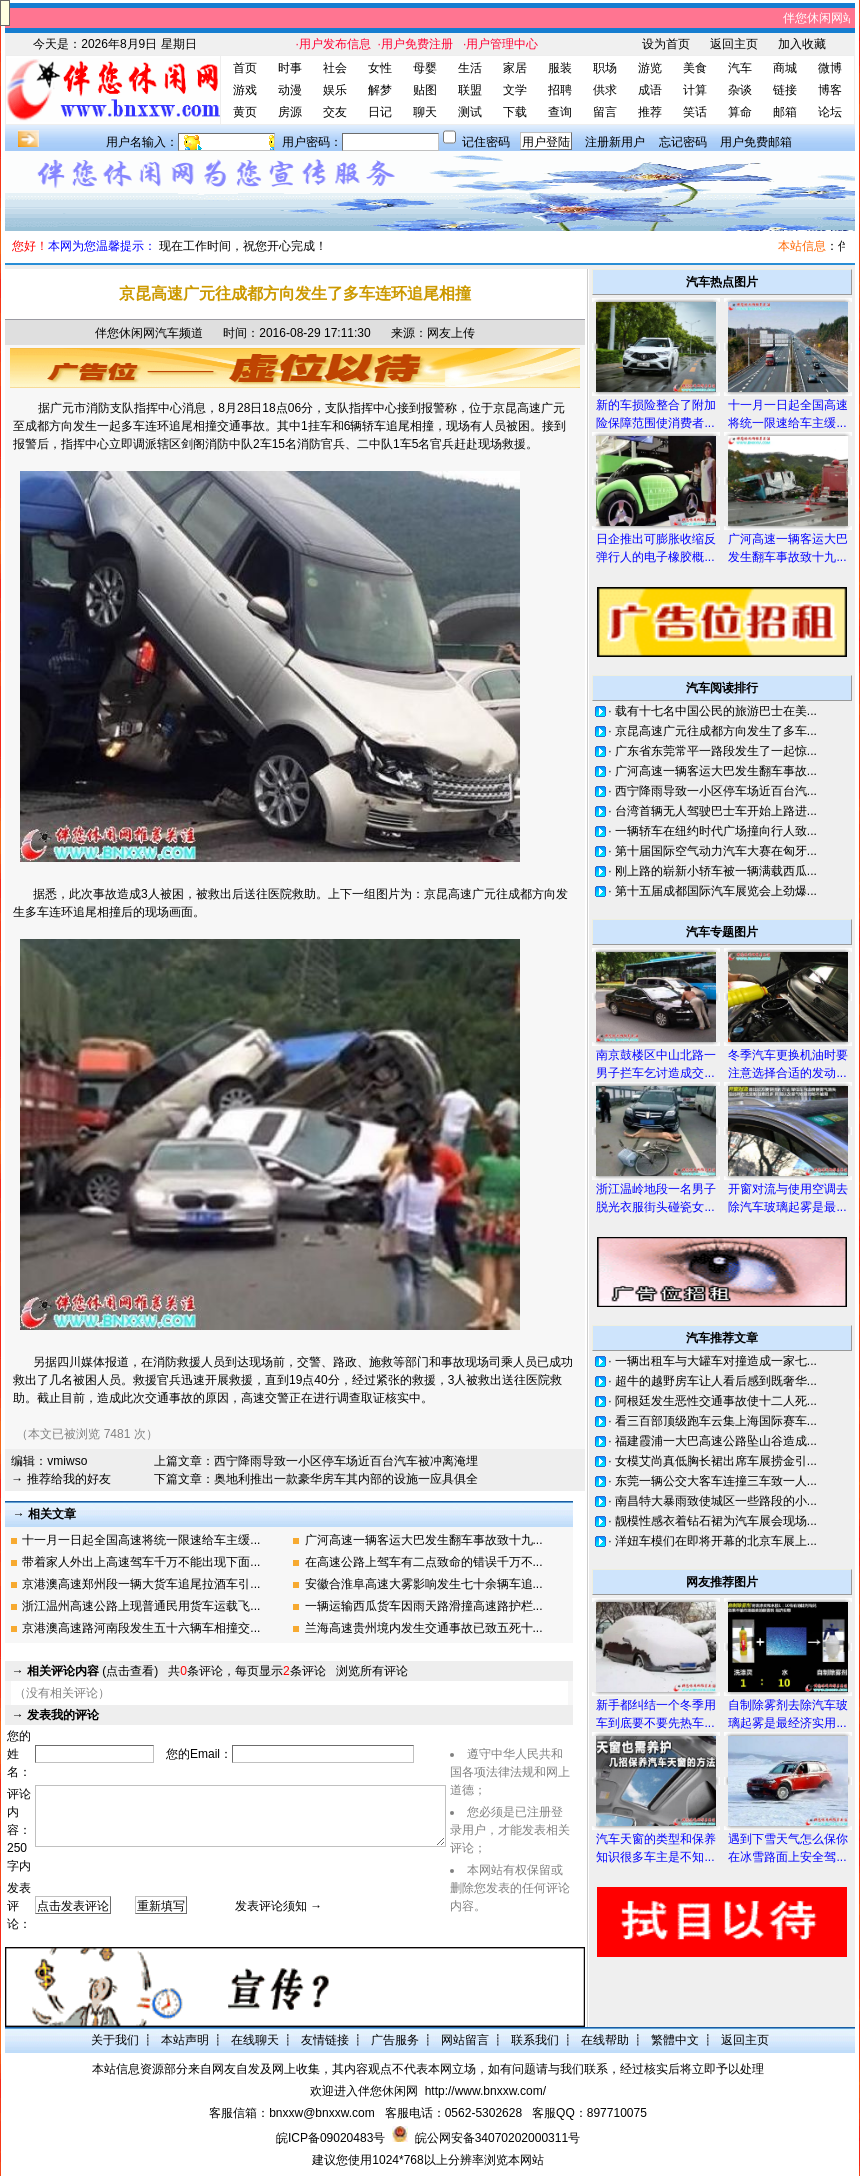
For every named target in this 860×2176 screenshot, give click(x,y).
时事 (290, 68)
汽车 (740, 68)
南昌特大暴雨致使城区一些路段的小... (716, 1501)
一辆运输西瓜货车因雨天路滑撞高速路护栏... (424, 1606)
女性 (380, 68)
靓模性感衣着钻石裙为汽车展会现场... (716, 1521)
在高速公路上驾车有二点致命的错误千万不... (424, 1562)
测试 (470, 112)
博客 (830, 90)
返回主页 (734, 44)
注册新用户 (615, 142)
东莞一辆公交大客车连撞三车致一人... (716, 1481)
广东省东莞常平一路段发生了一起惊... (716, 751)
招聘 (560, 90)
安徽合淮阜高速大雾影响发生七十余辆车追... (424, 1584)
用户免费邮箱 (756, 142)
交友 (335, 112)
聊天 (425, 112)
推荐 (650, 112)
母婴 (425, 68)
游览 (650, 68)
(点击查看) (92, 1671)
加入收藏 (802, 44)
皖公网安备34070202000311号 (497, 2138)
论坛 (830, 112)
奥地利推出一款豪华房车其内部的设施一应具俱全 (346, 1479)
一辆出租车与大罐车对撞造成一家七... (716, 1361)
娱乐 (335, 90)
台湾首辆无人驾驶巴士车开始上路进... (716, 811)
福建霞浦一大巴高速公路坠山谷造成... (716, 1441)
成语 (650, 90)
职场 (605, 68)
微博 (830, 68)
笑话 (695, 112)
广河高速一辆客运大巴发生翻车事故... (716, 771)
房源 (290, 112)
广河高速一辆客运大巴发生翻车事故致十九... (424, 1540)
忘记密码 (683, 142)
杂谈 (740, 90)
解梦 (380, 90)
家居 (515, 68)
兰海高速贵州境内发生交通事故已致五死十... (424, 1628)
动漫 (290, 90)
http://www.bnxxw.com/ (485, 2091)
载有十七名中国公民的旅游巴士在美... (716, 711)
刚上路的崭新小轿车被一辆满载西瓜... (716, 871)
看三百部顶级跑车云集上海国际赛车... (716, 1421)
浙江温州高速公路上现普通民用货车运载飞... (141, 1606)
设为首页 (666, 44)
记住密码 (486, 142)
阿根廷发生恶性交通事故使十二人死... (716, 1401)
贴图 (425, 90)
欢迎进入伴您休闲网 (364, 2091)
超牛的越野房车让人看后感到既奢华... (716, 1381)
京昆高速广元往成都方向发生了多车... (716, 731)
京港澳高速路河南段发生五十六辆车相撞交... (141, 1628)
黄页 (245, 112)
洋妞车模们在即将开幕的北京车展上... (716, 1541)
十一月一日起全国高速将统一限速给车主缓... (141, 1540)
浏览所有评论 (372, 1671)
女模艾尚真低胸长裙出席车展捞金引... (716, 1461)
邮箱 (785, 112)
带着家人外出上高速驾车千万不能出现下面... (141, 1562)
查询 (560, 112)
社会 (335, 68)
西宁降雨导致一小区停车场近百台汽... (716, 791)
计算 (695, 90)
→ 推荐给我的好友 (60, 1479)
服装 (560, 68)
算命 (740, 112)
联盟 (470, 90)
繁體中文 (675, 2040)
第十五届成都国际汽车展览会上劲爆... (716, 891)
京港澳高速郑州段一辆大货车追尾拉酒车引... (141, 1584)
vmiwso (67, 1461)
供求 (605, 90)
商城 (785, 68)
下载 (515, 112)
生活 (470, 68)
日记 (380, 112)
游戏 (245, 90)
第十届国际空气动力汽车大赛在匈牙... (716, 851)
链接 (785, 90)
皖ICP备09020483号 (330, 2138)
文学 (515, 90)
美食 (695, 68)
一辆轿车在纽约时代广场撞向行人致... (716, 831)
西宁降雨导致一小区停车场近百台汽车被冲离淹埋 (346, 1461)
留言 (605, 112)
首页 (245, 68)
